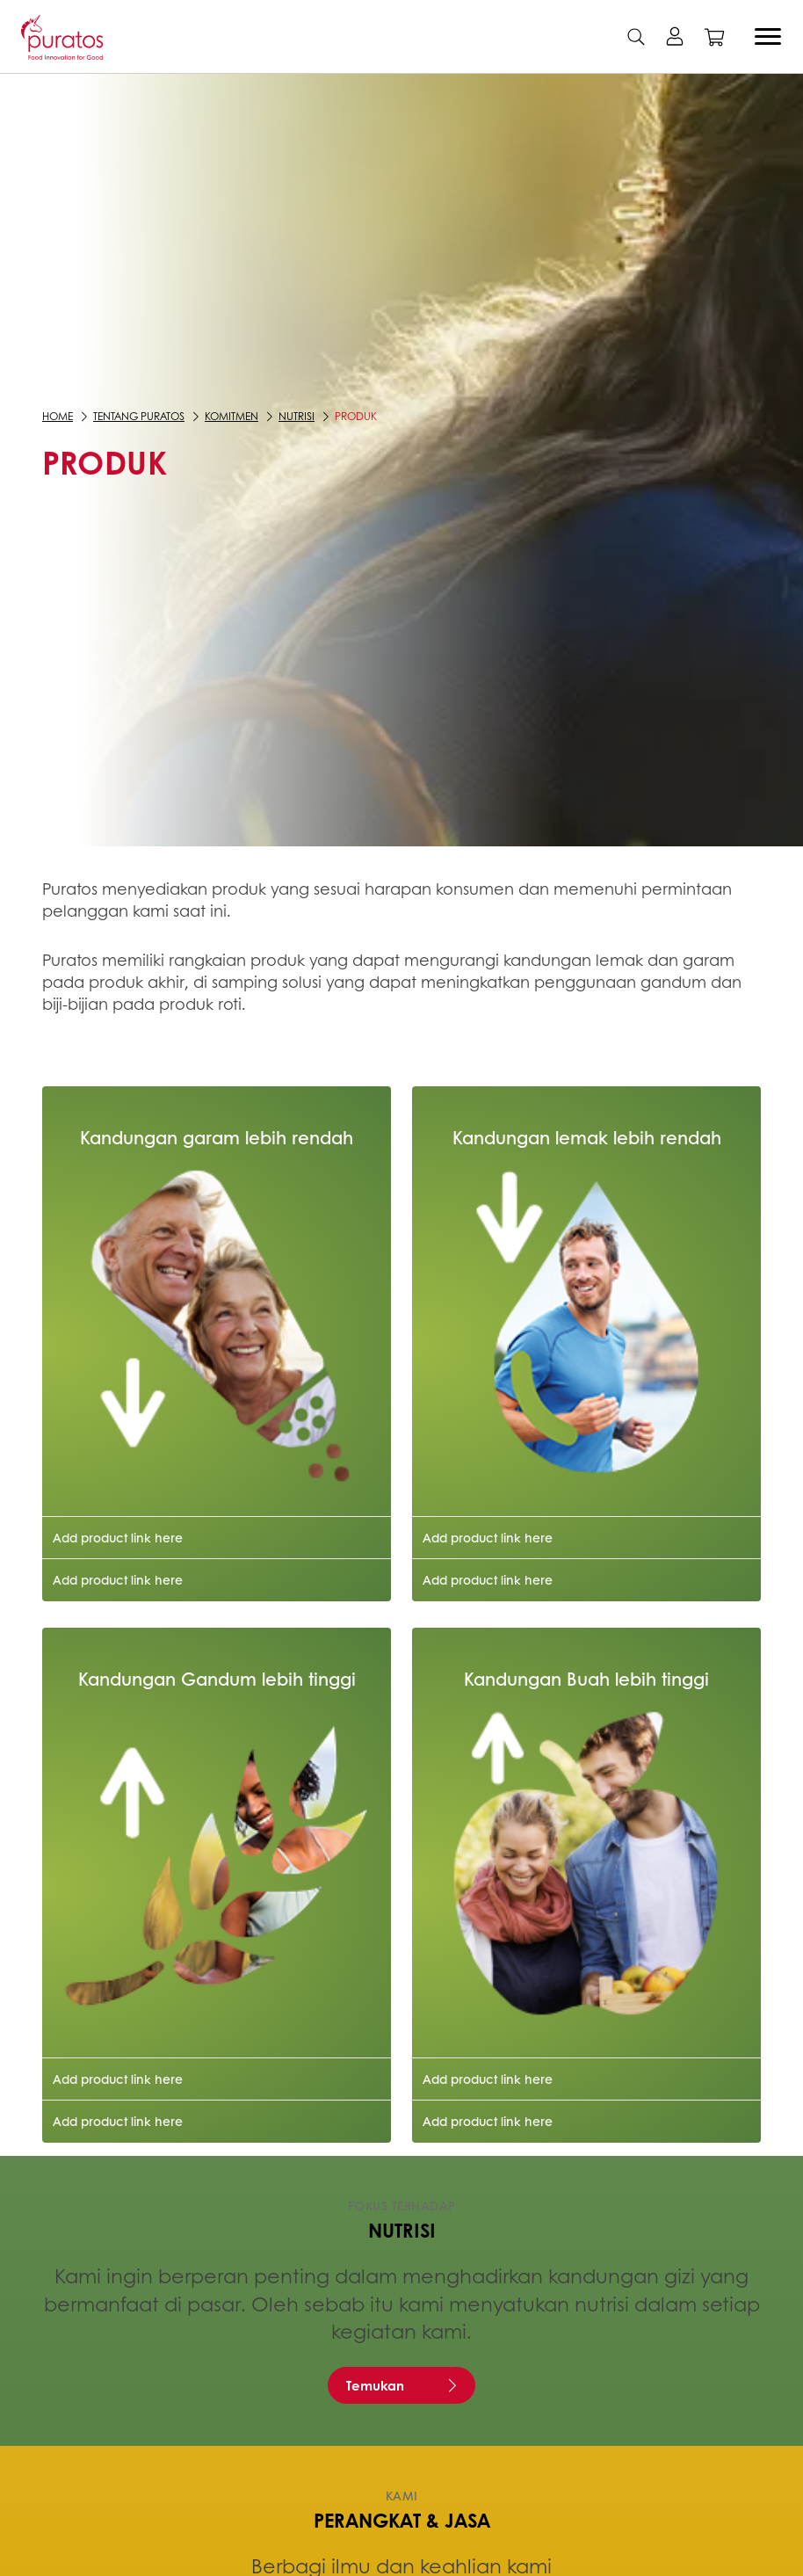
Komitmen (231, 416)
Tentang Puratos (138, 416)
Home (57, 416)
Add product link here (118, 1537)
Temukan (375, 2385)
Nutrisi (297, 416)
